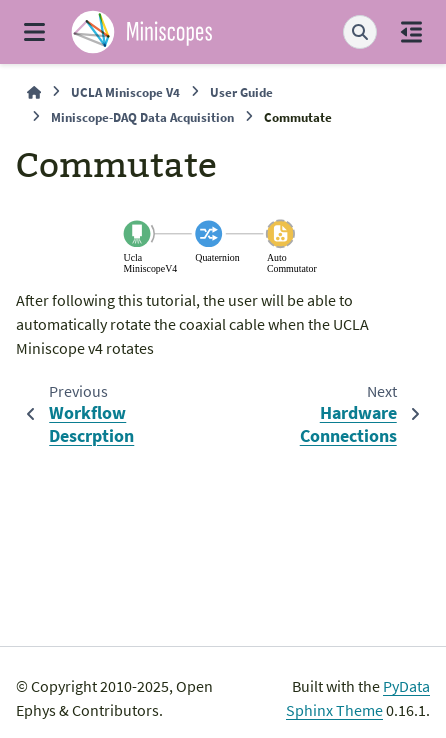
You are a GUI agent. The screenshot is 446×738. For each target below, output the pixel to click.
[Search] (360, 32)
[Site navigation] (34, 32)
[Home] (34, 92)
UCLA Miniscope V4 (125, 92)
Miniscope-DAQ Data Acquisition (142, 117)
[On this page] (411, 32)
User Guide (241, 92)
